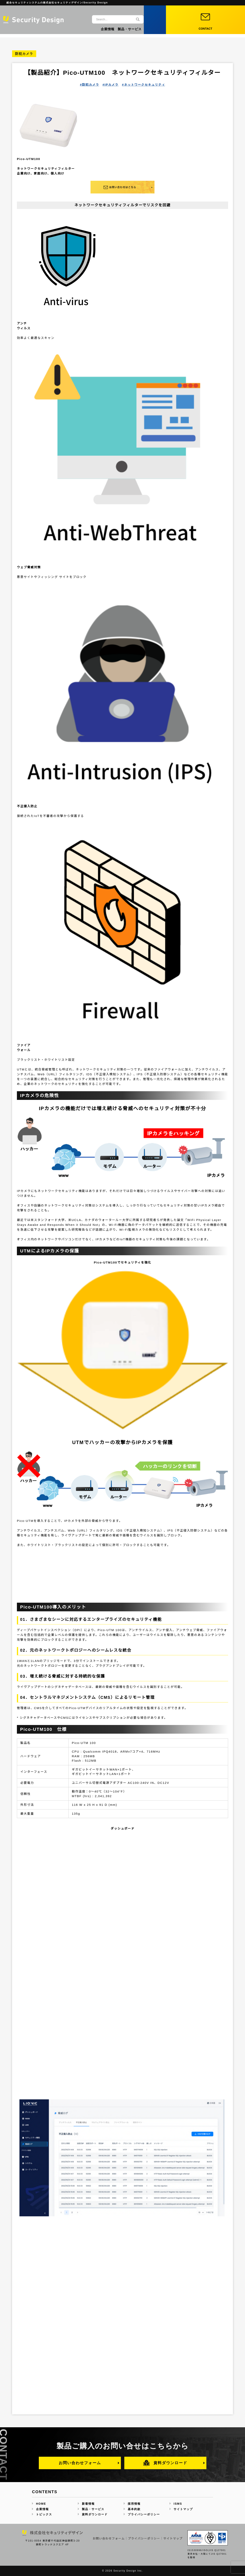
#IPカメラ (111, 84)
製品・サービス (130, 29)
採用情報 (189, 29)
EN (161, 13)
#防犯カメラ (89, 84)
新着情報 (172, 29)
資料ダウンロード (171, 20)
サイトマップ (183, 2509)
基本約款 (134, 2509)
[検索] (138, 19)
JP (150, 13)
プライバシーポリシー (144, 2514)
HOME (41, 2503)
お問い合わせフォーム (80, 2463)
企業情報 (107, 29)
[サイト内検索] (114, 19)
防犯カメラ (24, 53)
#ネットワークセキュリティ (143, 84)
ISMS (178, 2503)
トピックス (153, 29)
